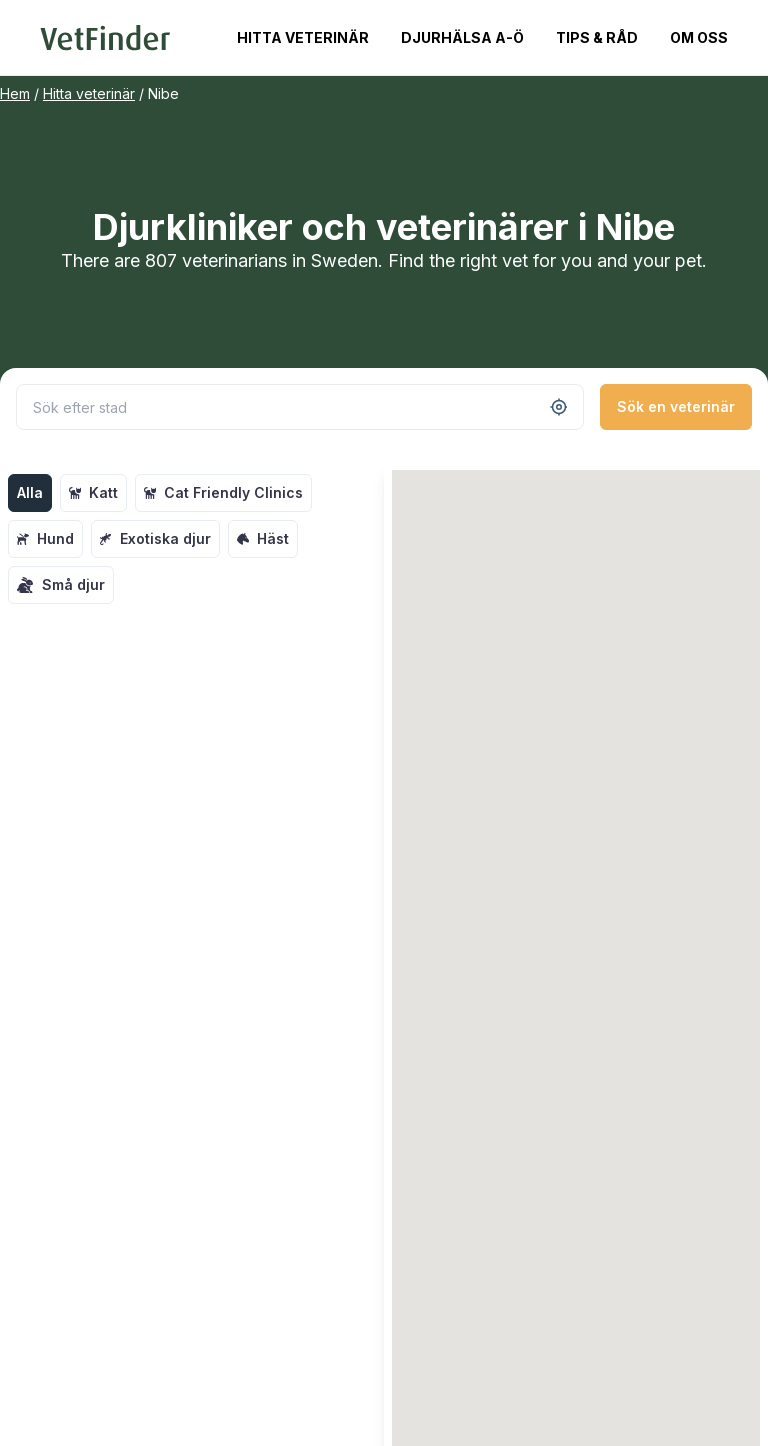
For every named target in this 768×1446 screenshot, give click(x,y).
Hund (45, 538)
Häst (263, 538)
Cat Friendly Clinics (223, 492)
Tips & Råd (597, 37)
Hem (15, 93)
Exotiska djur (155, 538)
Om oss (699, 37)
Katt (93, 492)
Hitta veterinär (303, 37)
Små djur (61, 585)
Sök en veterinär (676, 406)
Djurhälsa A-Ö (462, 37)
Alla (30, 492)
